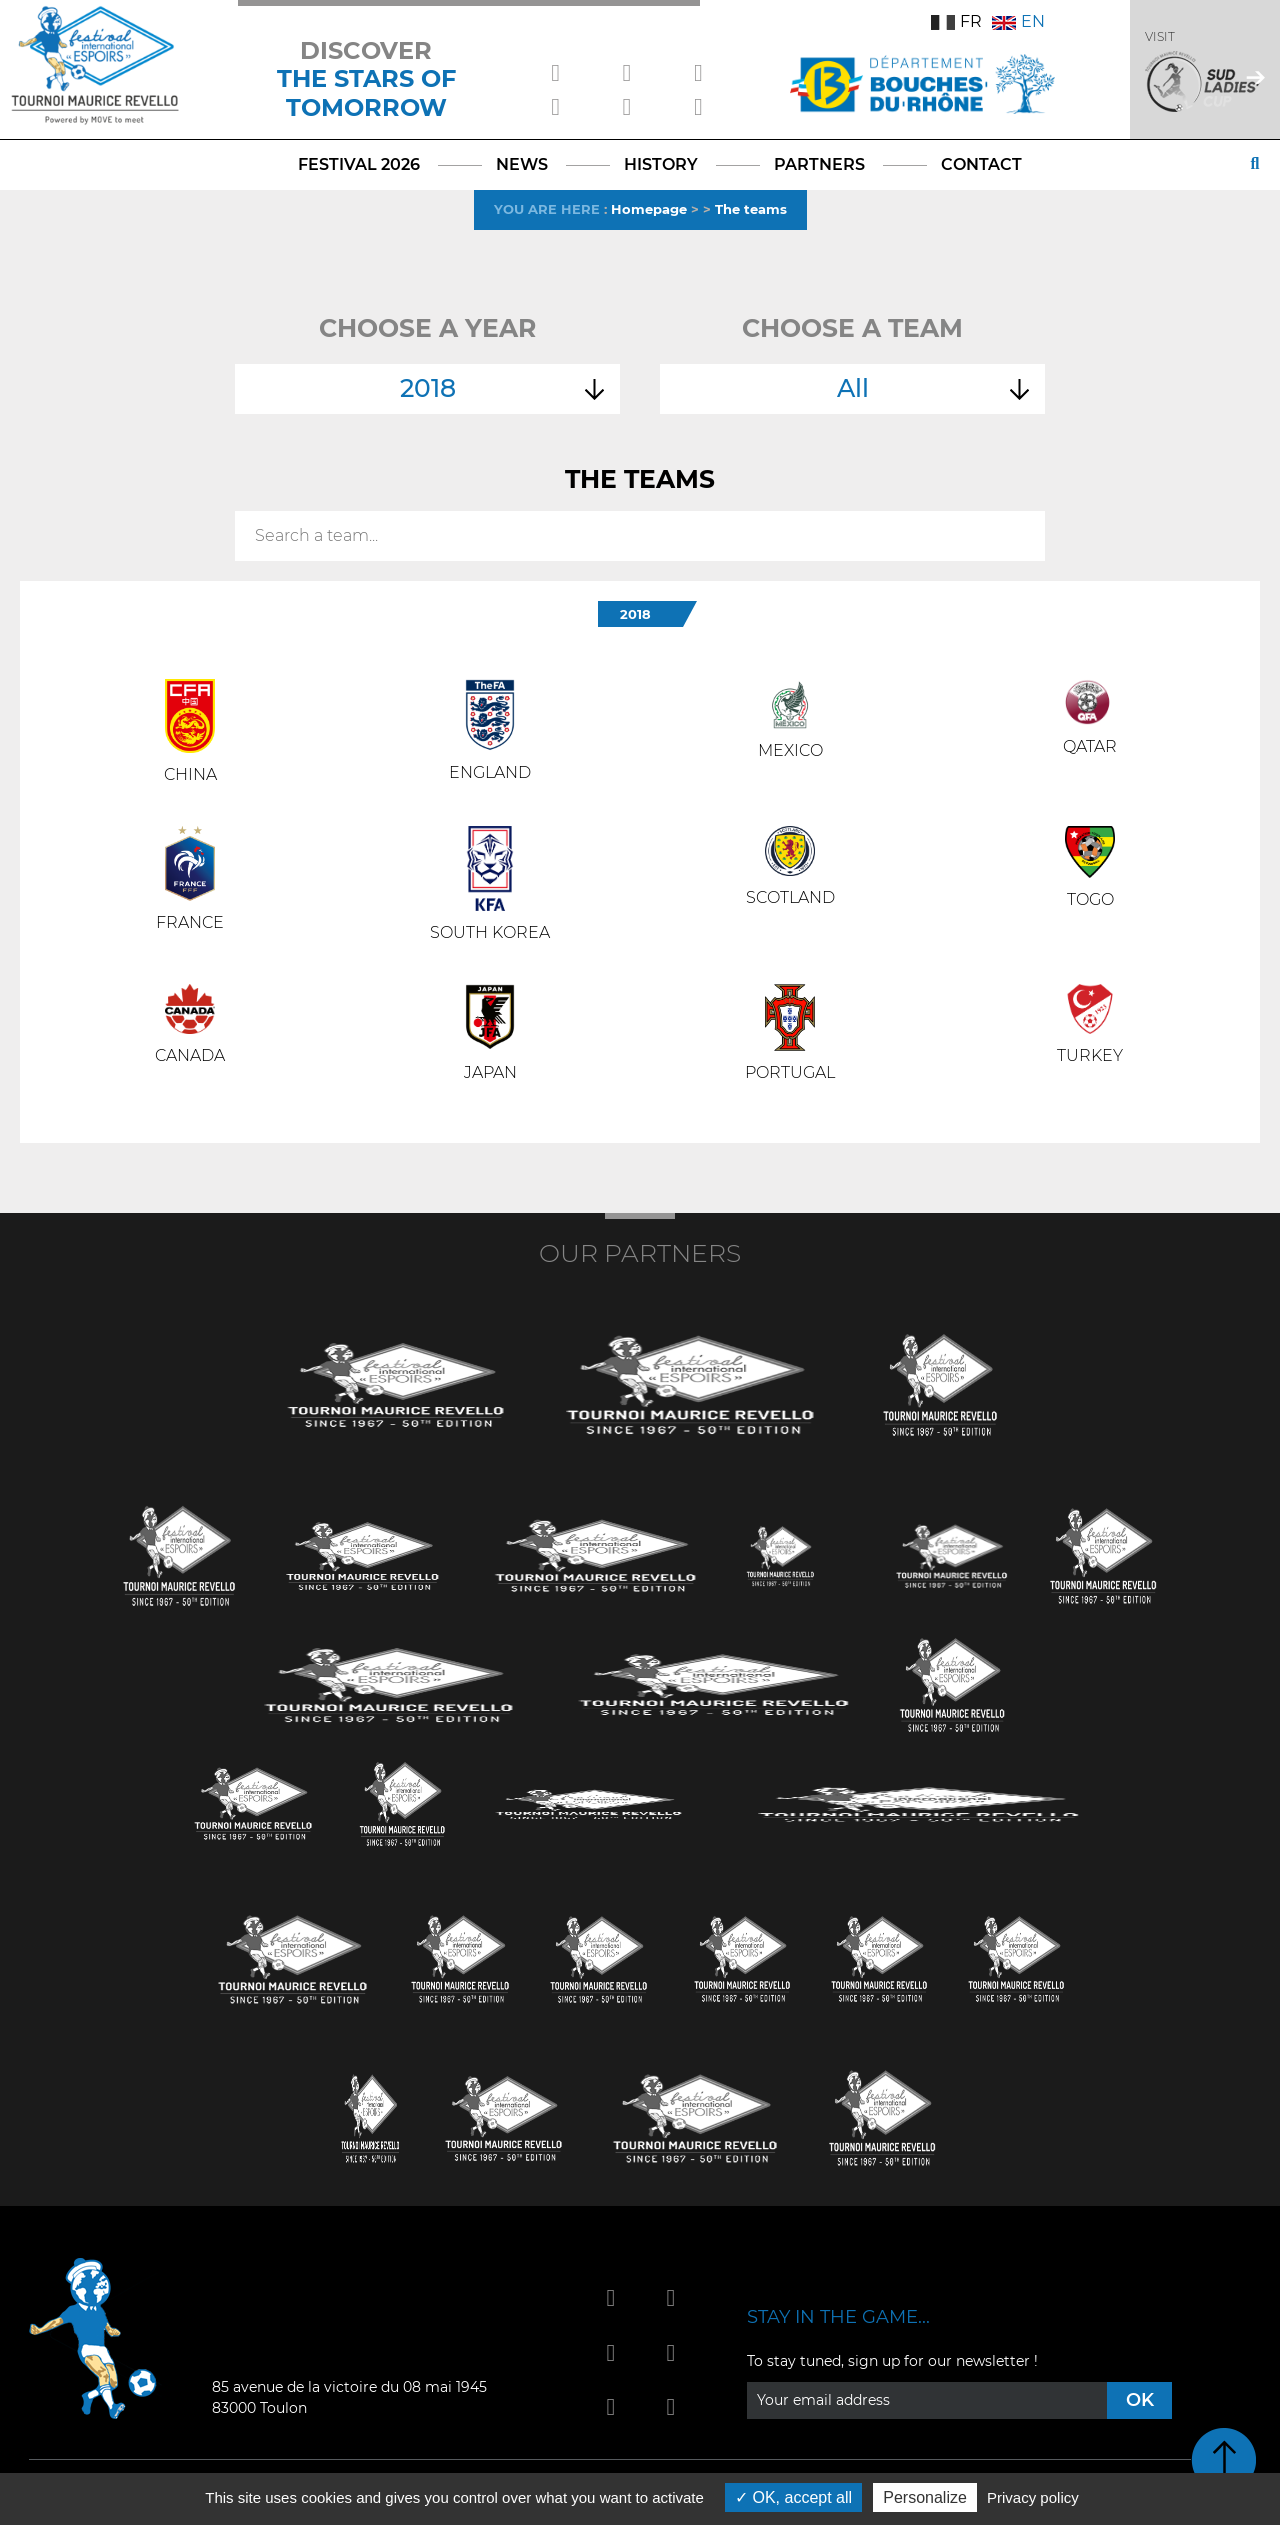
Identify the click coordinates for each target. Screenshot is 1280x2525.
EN (1018, 21)
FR (956, 21)
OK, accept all (793, 2497)
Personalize (925, 2497)
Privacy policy (1033, 2497)
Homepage (649, 209)
